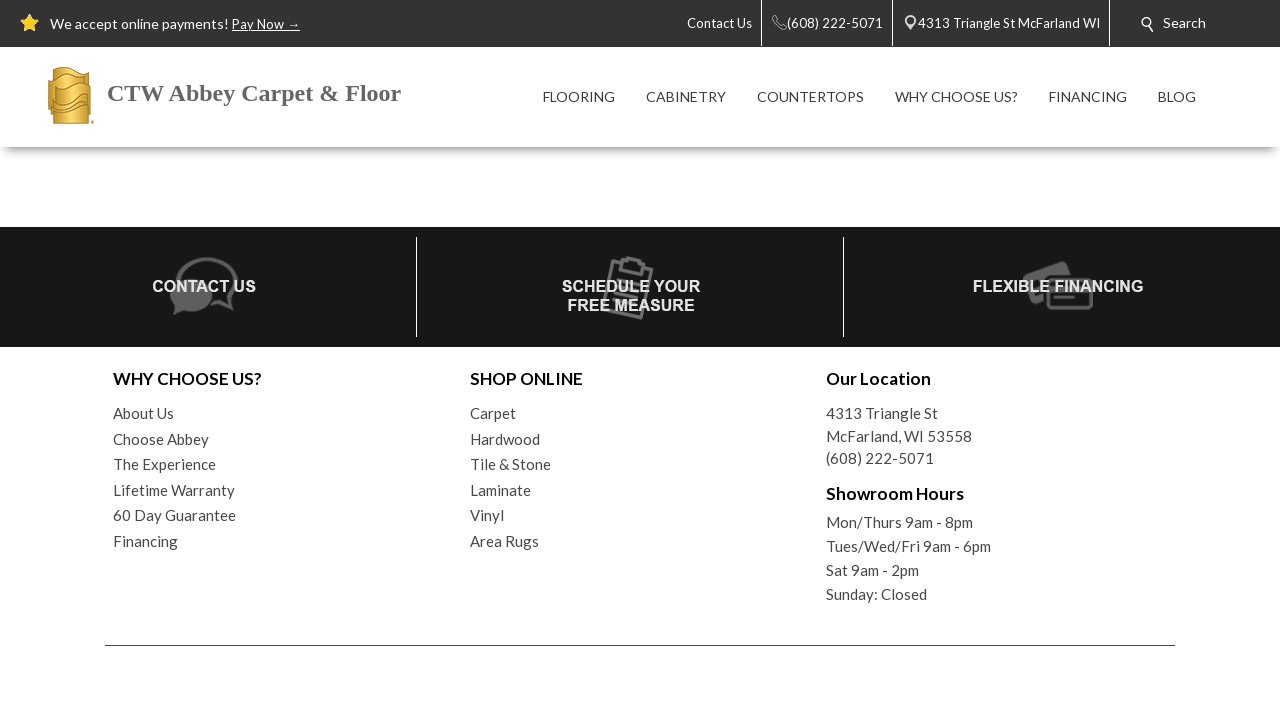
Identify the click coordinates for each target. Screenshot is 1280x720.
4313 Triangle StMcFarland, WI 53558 (899, 424)
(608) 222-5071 (880, 458)
